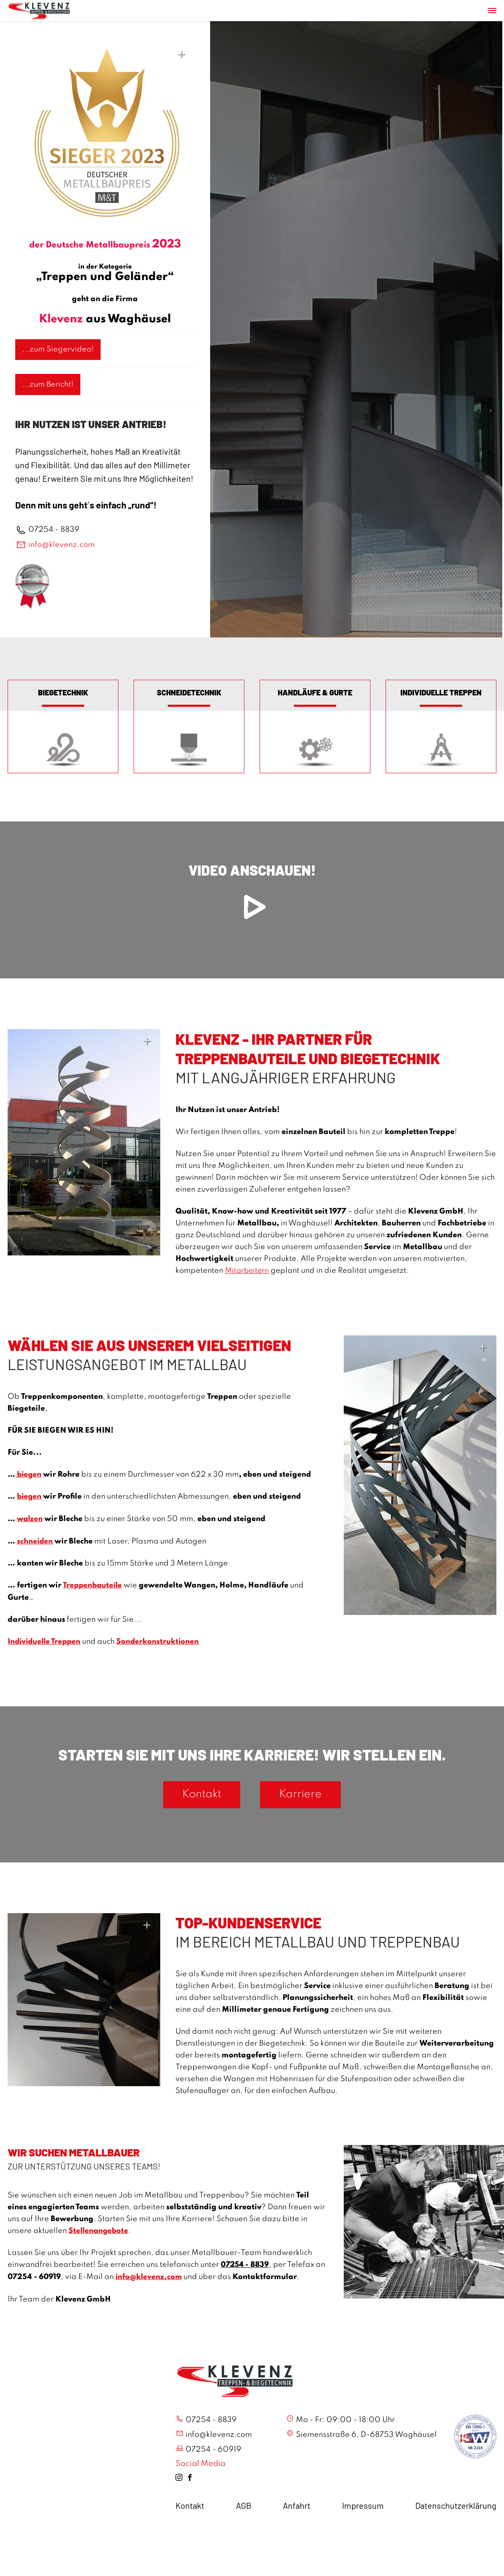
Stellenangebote (99, 2231)
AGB (244, 2507)
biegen (29, 1475)
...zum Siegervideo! (58, 349)
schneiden (35, 1541)
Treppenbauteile (93, 1585)
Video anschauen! (252, 897)
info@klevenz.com (61, 545)
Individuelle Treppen (46, 1641)
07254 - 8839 (53, 529)
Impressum (363, 2507)
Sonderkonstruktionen (161, 1641)
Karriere (306, 1794)
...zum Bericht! (48, 384)
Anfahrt (296, 2507)
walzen (30, 1519)
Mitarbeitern (248, 1272)
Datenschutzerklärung (455, 2507)
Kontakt (196, 1794)
